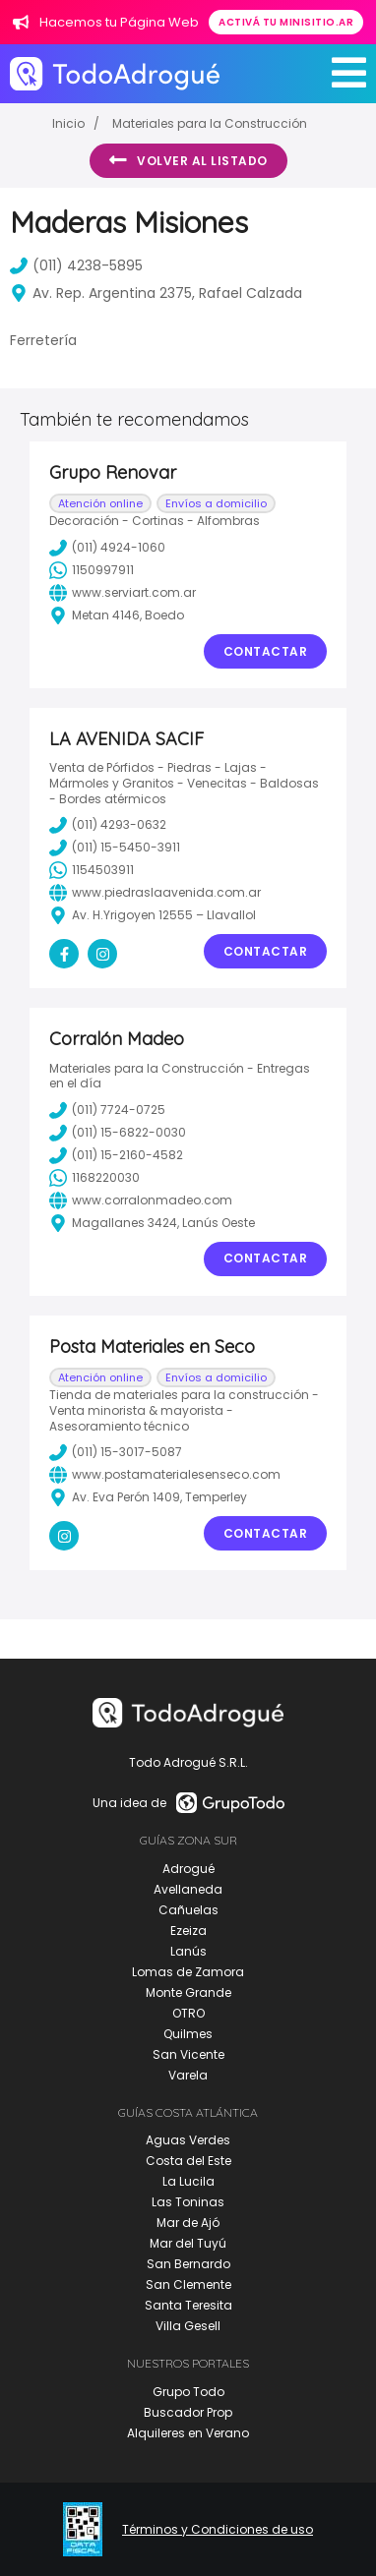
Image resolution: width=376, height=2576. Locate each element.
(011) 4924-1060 (107, 547)
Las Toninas (188, 2202)
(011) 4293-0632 (107, 825)
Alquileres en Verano (188, 2433)
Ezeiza (188, 1930)
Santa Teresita (188, 2305)
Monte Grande (188, 1992)
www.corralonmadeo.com (140, 1200)
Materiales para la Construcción (209, 123)
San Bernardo (188, 2263)
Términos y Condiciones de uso (217, 2530)
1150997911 (91, 570)
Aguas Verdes (188, 2140)
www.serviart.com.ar (122, 593)
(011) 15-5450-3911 (114, 847)
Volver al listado (188, 160)
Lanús (188, 1951)
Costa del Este (188, 2160)
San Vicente (188, 2054)
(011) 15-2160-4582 (116, 1155)
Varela (188, 2075)
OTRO (188, 2013)
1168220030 (94, 1178)
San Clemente (188, 2284)
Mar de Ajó (188, 2222)
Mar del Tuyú (188, 2243)
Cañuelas (188, 1910)
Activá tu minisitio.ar (286, 22)
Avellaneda (188, 1889)
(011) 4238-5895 (76, 265)
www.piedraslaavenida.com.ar (155, 893)
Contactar (265, 651)
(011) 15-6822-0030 (117, 1133)
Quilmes (188, 2033)
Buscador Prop (188, 2412)
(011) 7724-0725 (107, 1110)
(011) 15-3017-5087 (115, 1452)
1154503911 (91, 870)
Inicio (68, 123)
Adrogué (188, 1868)
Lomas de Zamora (188, 1971)
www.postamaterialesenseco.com (165, 1475)
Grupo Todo (188, 2391)
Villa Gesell (188, 2325)
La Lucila (188, 2181)
